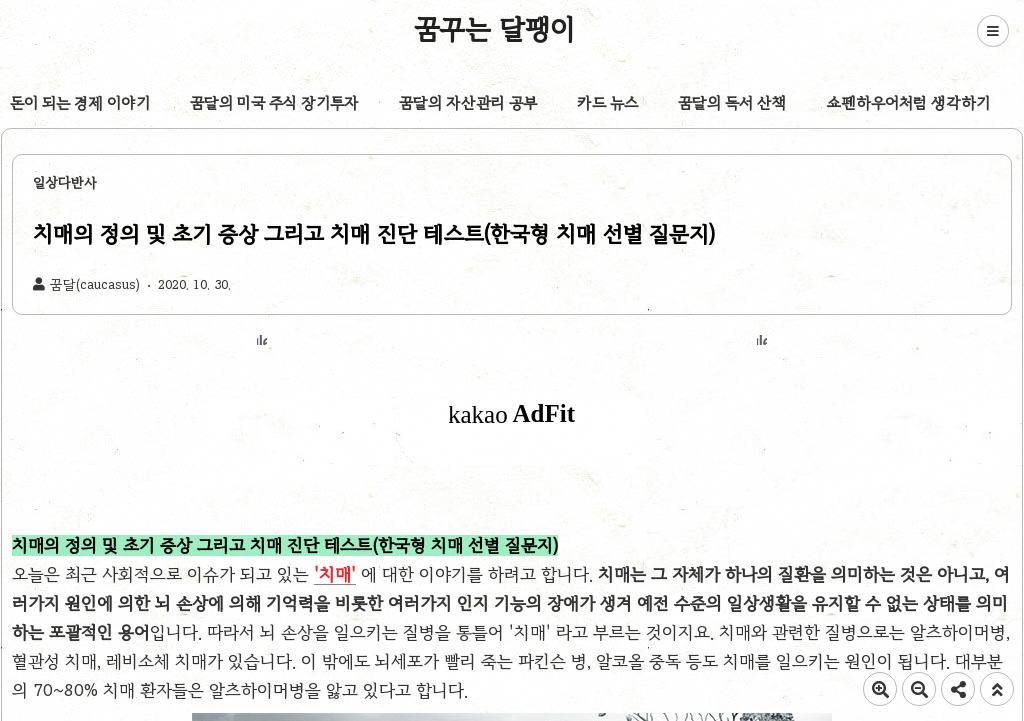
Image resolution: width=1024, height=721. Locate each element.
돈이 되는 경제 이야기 (80, 103)
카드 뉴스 (607, 103)
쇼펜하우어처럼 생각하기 (908, 103)
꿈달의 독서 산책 (732, 103)
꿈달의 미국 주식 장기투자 (274, 103)
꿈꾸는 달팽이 (495, 29)
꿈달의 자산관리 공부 (468, 103)
